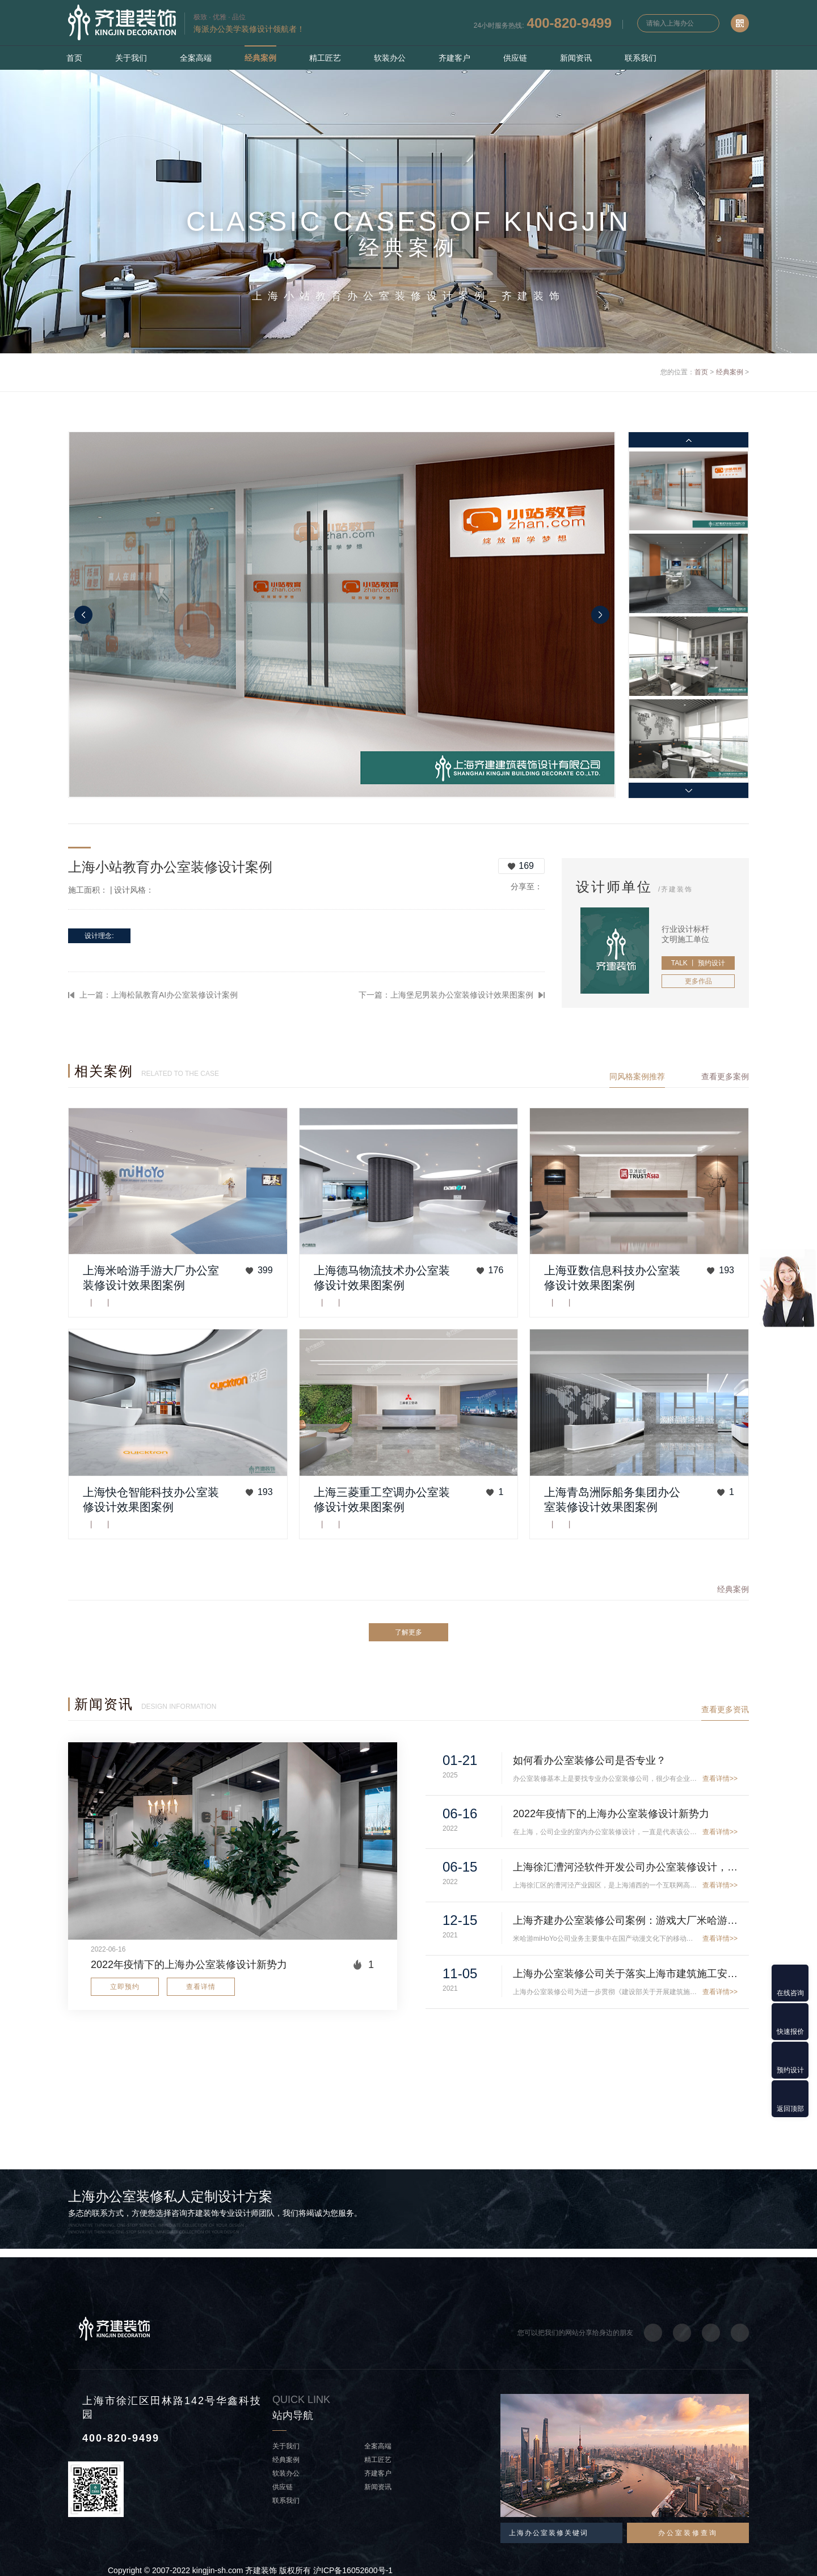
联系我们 (640, 57)
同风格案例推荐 (637, 1076)
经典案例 (260, 57)
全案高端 (196, 57)
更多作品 (698, 981)
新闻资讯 (576, 57)
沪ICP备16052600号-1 (353, 2570)
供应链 (515, 57)
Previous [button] (83, 615)
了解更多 (408, 1632)
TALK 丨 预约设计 (698, 963)
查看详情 (201, 1987)
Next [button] (600, 615)
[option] (342, 614)
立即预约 (125, 1987)
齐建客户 (454, 57)
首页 (74, 57)
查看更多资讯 (725, 1709)
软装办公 (390, 57)
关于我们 (131, 57)
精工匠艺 (325, 57)
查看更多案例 (725, 1076)
